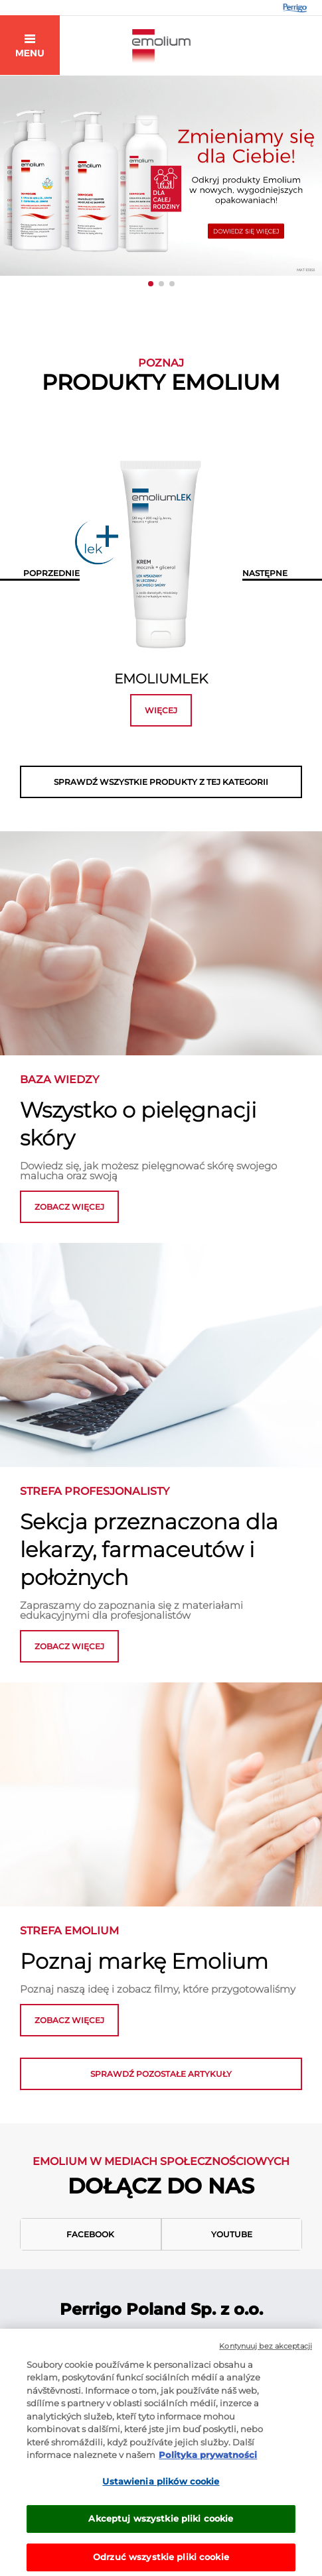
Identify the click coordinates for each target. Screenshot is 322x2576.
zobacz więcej (69, 1207)
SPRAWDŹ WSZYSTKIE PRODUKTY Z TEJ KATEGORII (161, 782)
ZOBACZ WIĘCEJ (69, 1646)
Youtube (231, 2234)
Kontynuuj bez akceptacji (265, 2352)
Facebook (90, 2234)
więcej (161, 710)
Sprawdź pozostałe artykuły (161, 2074)
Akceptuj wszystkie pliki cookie (160, 2525)
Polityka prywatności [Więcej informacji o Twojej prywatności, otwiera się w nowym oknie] (208, 2461)
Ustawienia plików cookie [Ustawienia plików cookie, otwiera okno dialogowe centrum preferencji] (160, 2487)
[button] (150, 283)
